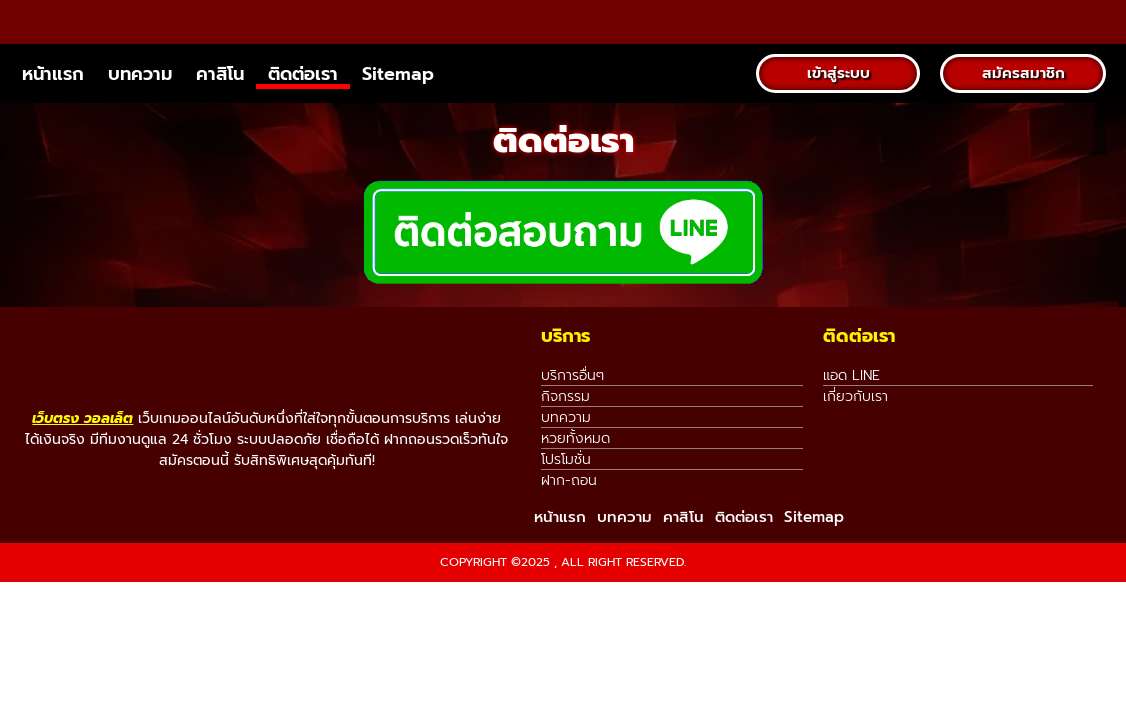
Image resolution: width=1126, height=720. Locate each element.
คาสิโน (220, 117)
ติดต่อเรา (303, 117)
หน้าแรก (53, 117)
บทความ (140, 117)
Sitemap (398, 117)
